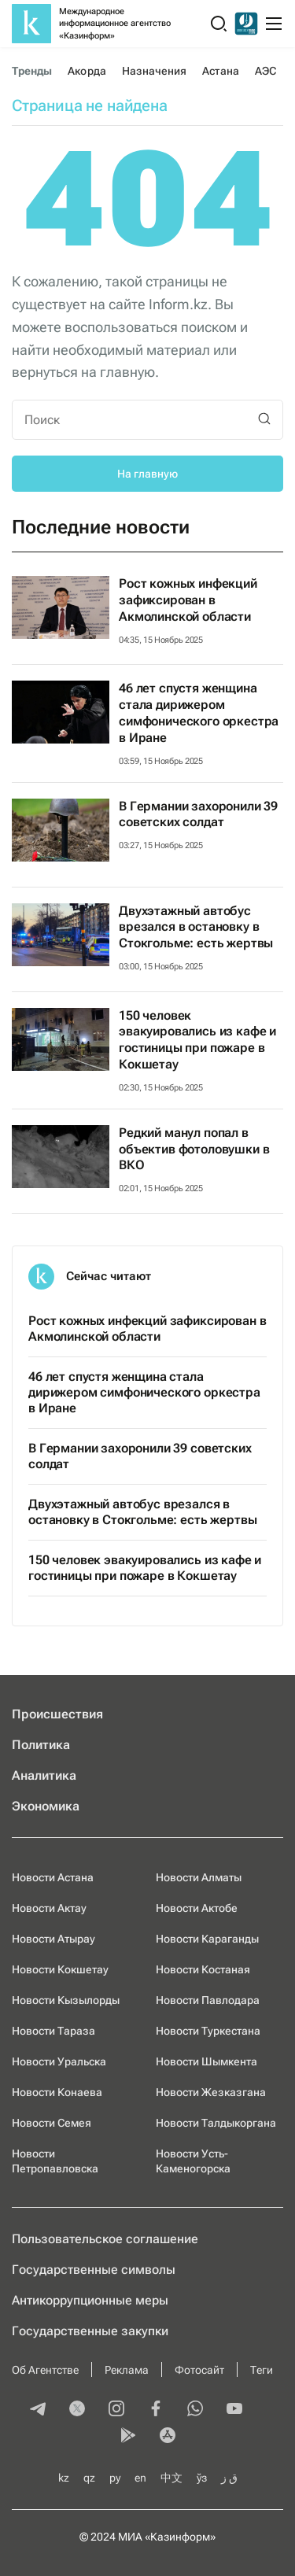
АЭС (265, 71)
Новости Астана (53, 1877)
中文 (171, 2477)
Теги (261, 2370)
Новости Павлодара (208, 2000)
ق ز (229, 2477)
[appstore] (167, 2436)
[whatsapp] (195, 2410)
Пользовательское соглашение (105, 2238)
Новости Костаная (203, 1969)
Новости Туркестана (208, 2030)
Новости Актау (49, 1908)
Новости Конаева (57, 2092)
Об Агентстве (45, 2370)
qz (89, 2477)
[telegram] (38, 2410)
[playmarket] (128, 2436)
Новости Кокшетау (60, 1969)
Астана (220, 71)
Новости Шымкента (206, 2061)
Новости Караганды (207, 1938)
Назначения (154, 71)
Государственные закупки (90, 2330)
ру (114, 2477)
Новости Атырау (53, 1938)
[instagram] (116, 2410)
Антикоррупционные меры (90, 2300)
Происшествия (57, 1714)
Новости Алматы (199, 1877)
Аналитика (44, 1775)
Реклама (127, 2370)
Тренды (32, 71)
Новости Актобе (197, 1908)
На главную (147, 473)
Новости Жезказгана (211, 2092)
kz (63, 2477)
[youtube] (234, 2410)
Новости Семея (51, 2123)
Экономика (45, 1806)
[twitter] (77, 2410)
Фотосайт (199, 2370)
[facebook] (156, 2410)
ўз (202, 2477)
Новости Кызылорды (66, 2000)
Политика (41, 1744)
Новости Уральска (59, 2061)
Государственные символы (93, 2269)
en (140, 2477)
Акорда (86, 71)
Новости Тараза (53, 2030)
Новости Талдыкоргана (216, 2123)
